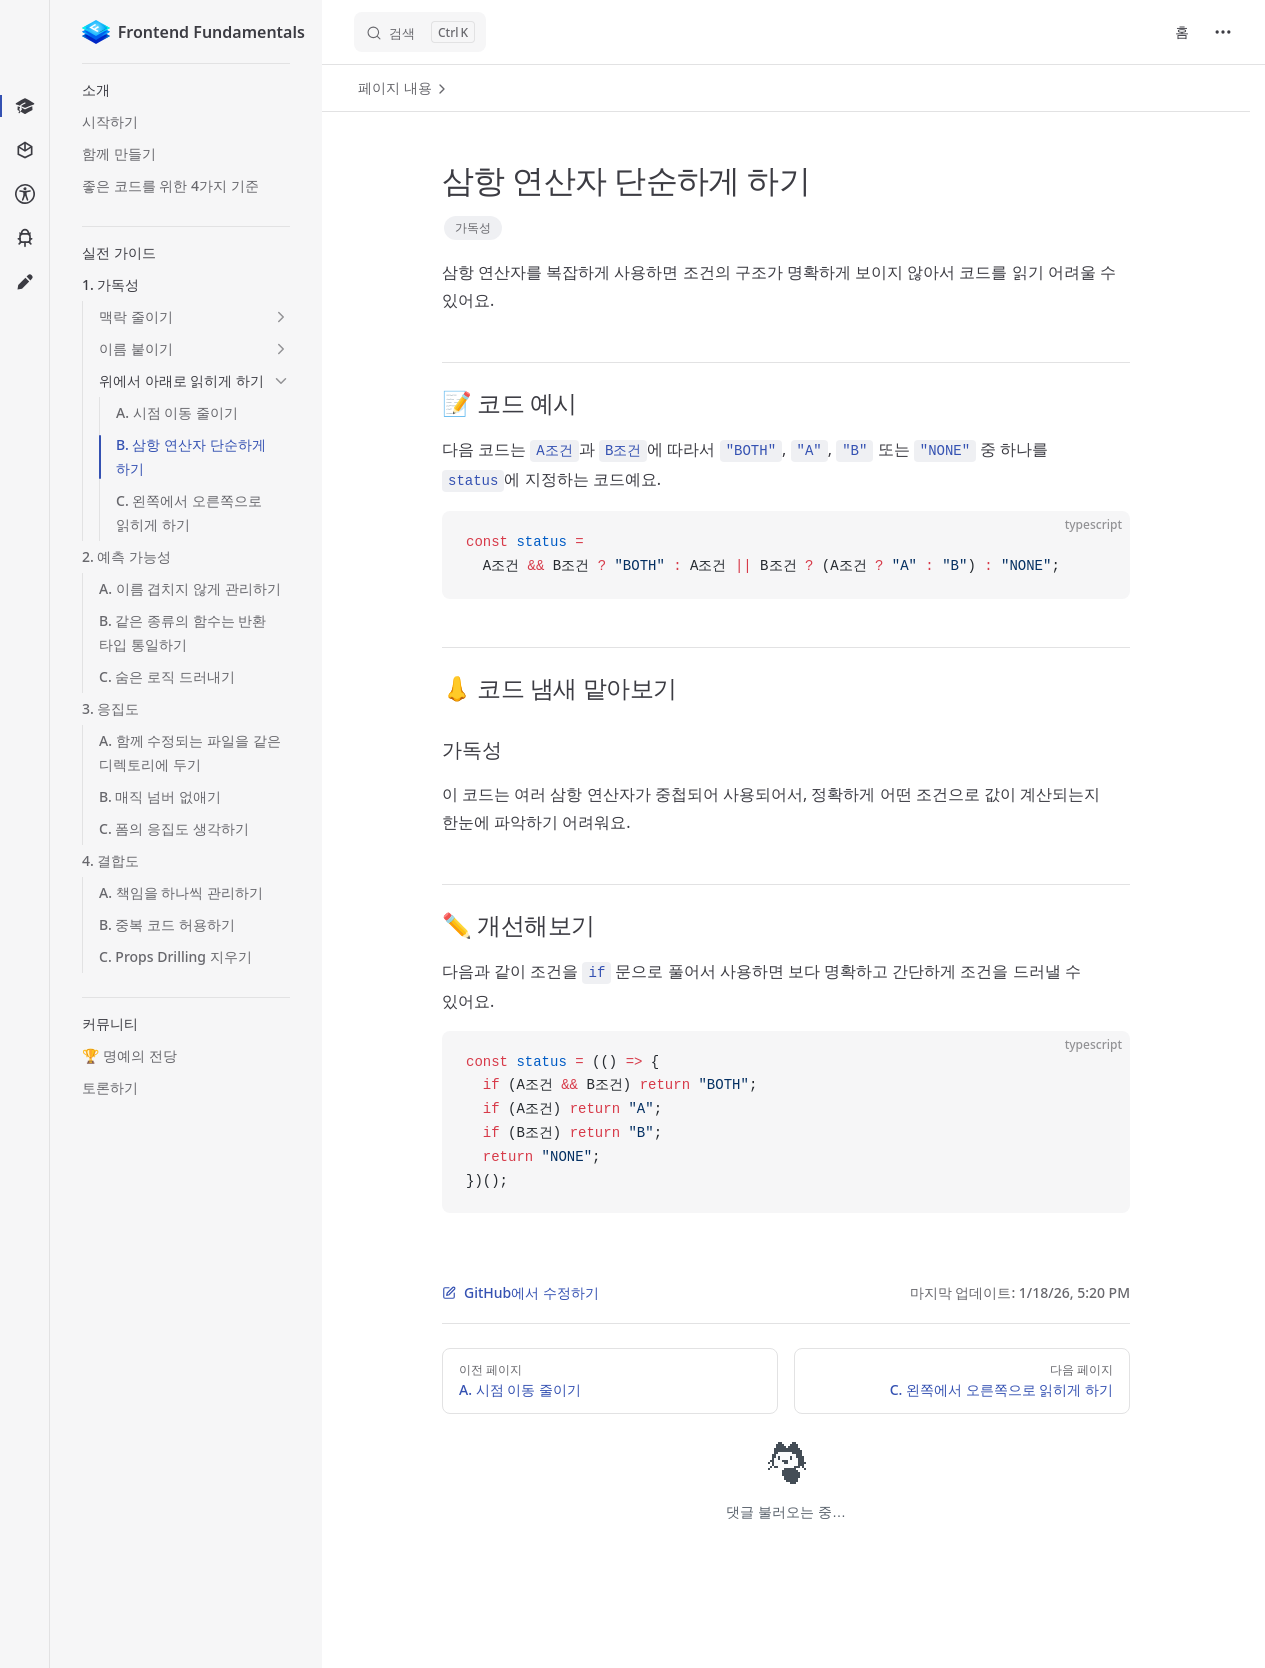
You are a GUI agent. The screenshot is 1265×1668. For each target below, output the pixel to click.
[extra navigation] (1223, 32)
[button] (186, 90)
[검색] (420, 32)
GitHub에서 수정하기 (520, 1292)
